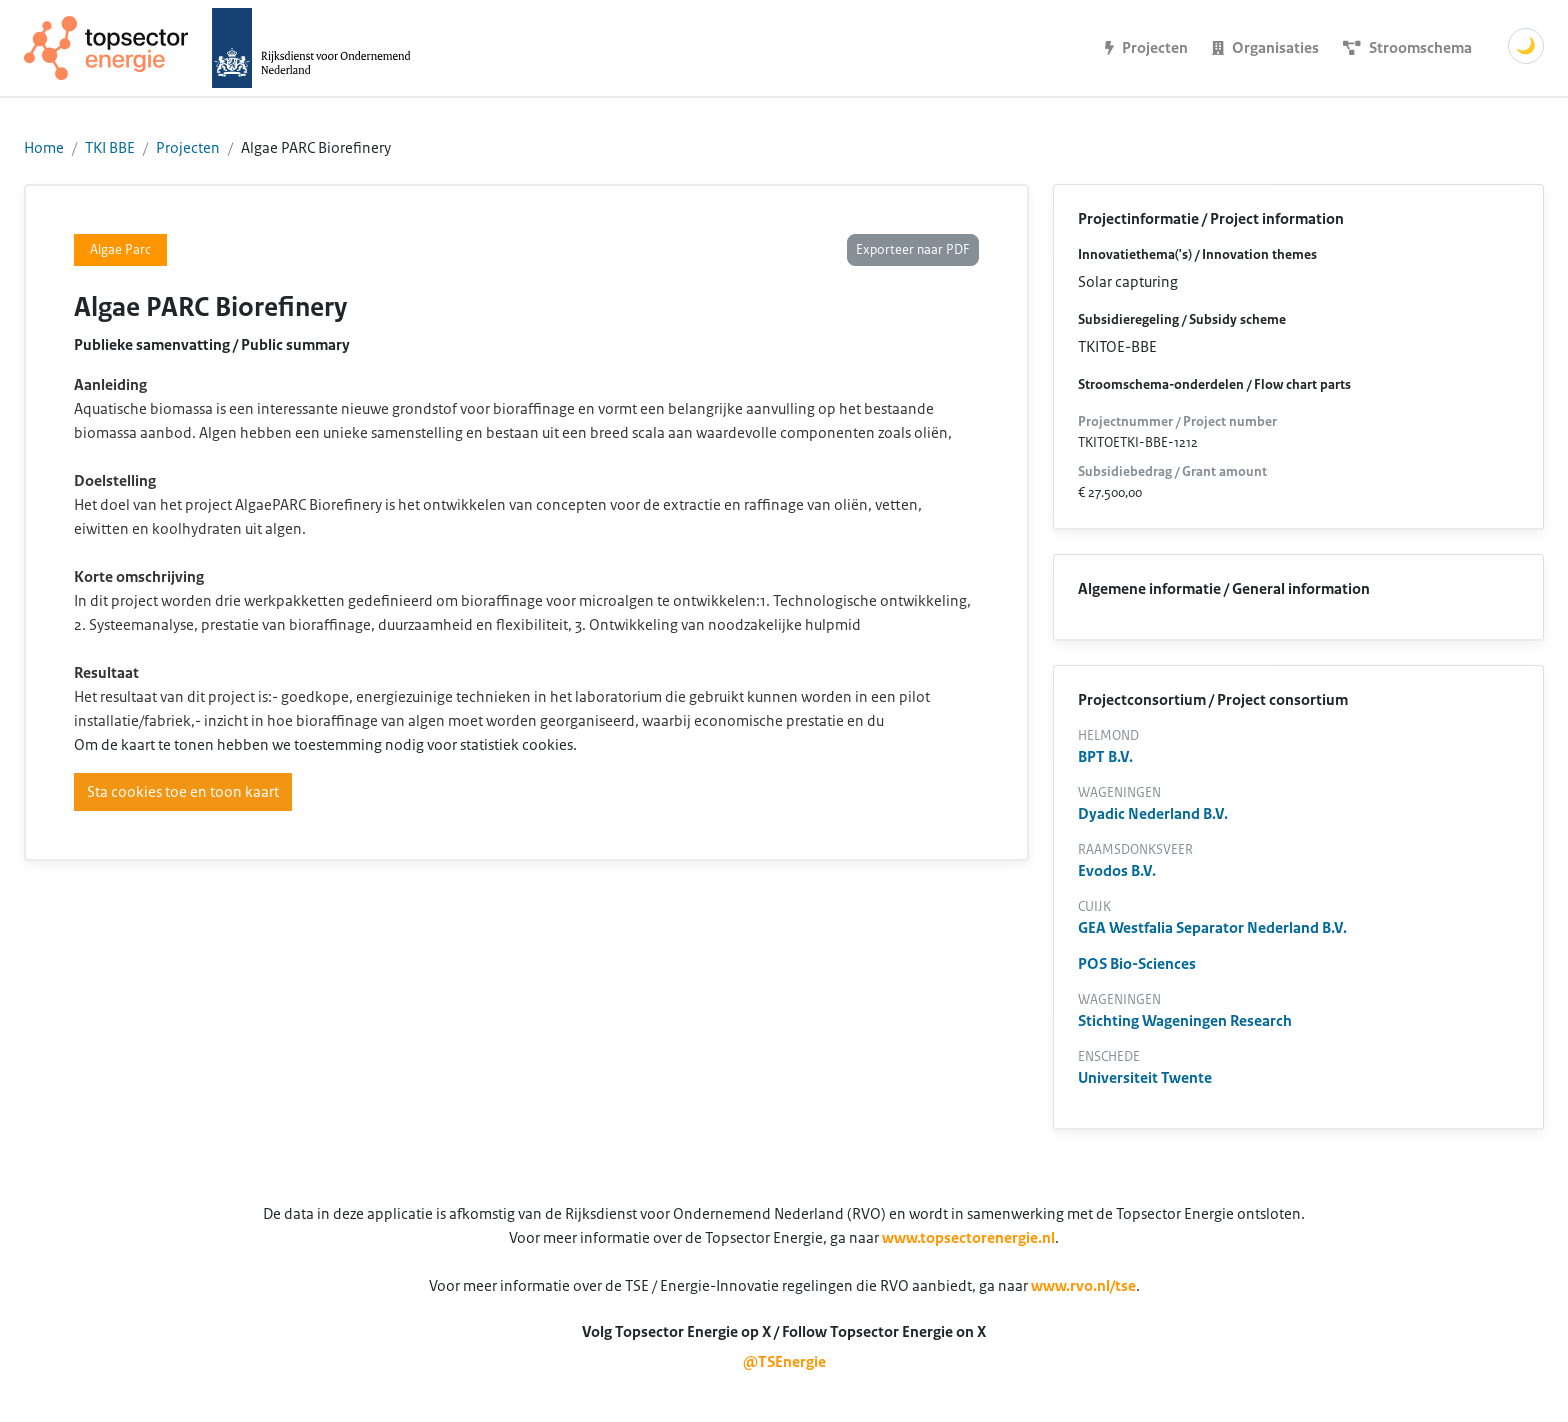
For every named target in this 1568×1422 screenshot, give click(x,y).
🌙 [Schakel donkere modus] (1526, 46)
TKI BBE (110, 148)
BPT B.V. (1105, 757)
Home (44, 148)
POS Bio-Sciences (1137, 964)
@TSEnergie (784, 1362)
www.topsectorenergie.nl (968, 1238)
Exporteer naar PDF (913, 250)
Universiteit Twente (1145, 1078)
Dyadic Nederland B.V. (1153, 814)
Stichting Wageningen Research (1185, 1021)
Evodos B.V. (1117, 871)
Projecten (188, 148)
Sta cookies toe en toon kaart (183, 792)
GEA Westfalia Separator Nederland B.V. (1212, 928)
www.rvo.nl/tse (1083, 1286)
